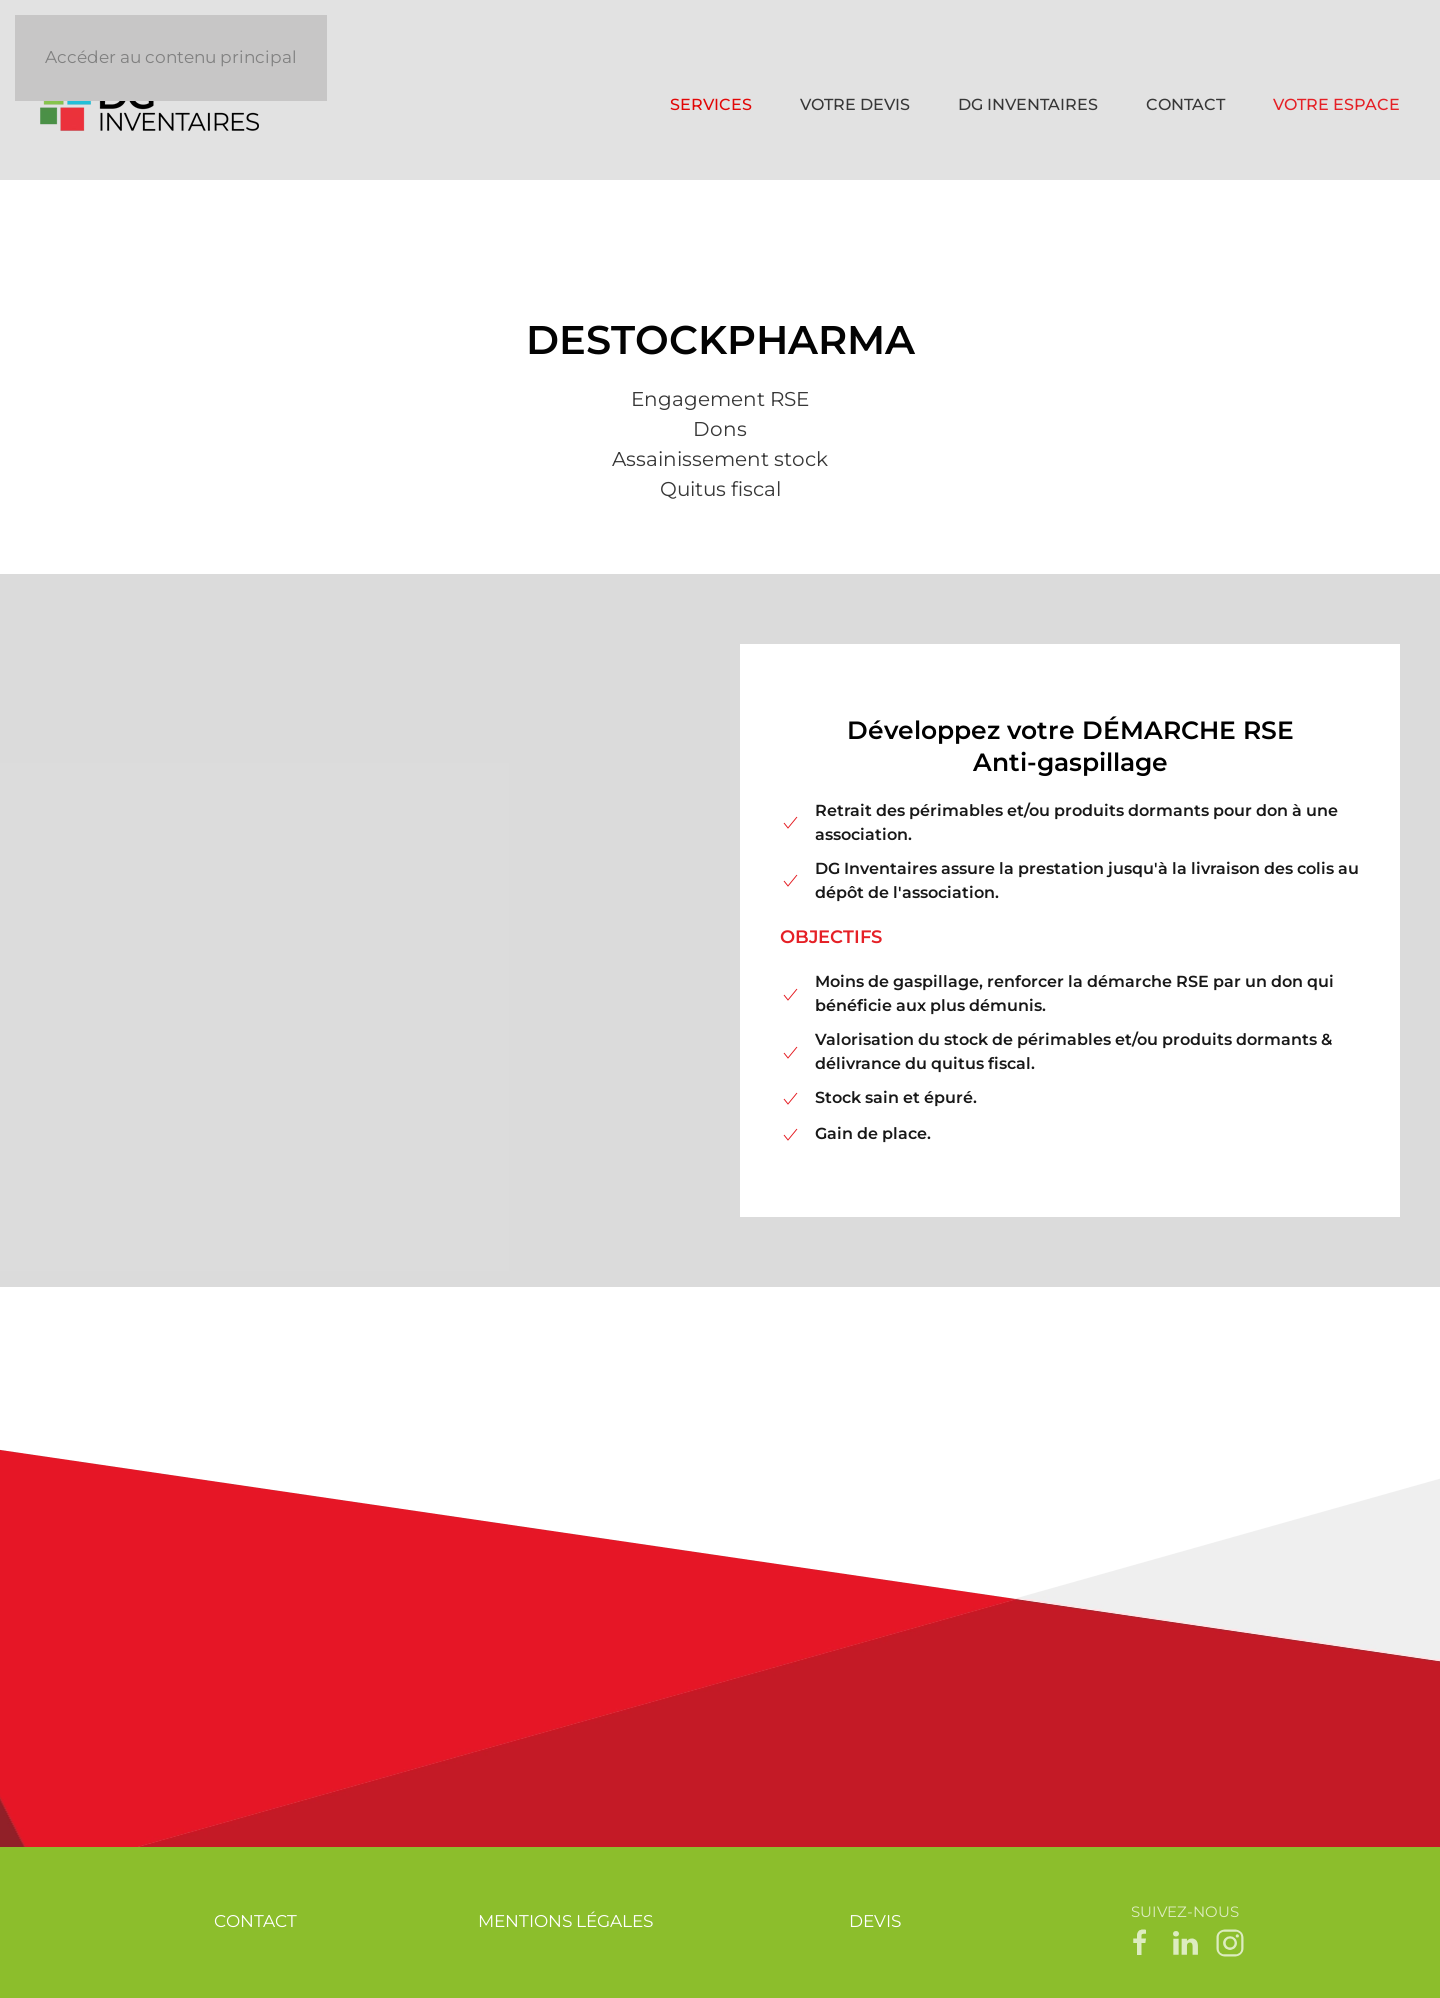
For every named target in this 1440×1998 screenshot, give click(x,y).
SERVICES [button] (711, 104)
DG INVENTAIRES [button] (1028, 104)
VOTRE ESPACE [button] (1336, 104)
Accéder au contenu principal (171, 57)
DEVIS (875, 1921)
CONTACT (1185, 104)
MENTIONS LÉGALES (565, 1921)
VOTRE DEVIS (855, 104)
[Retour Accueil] (153, 105)
